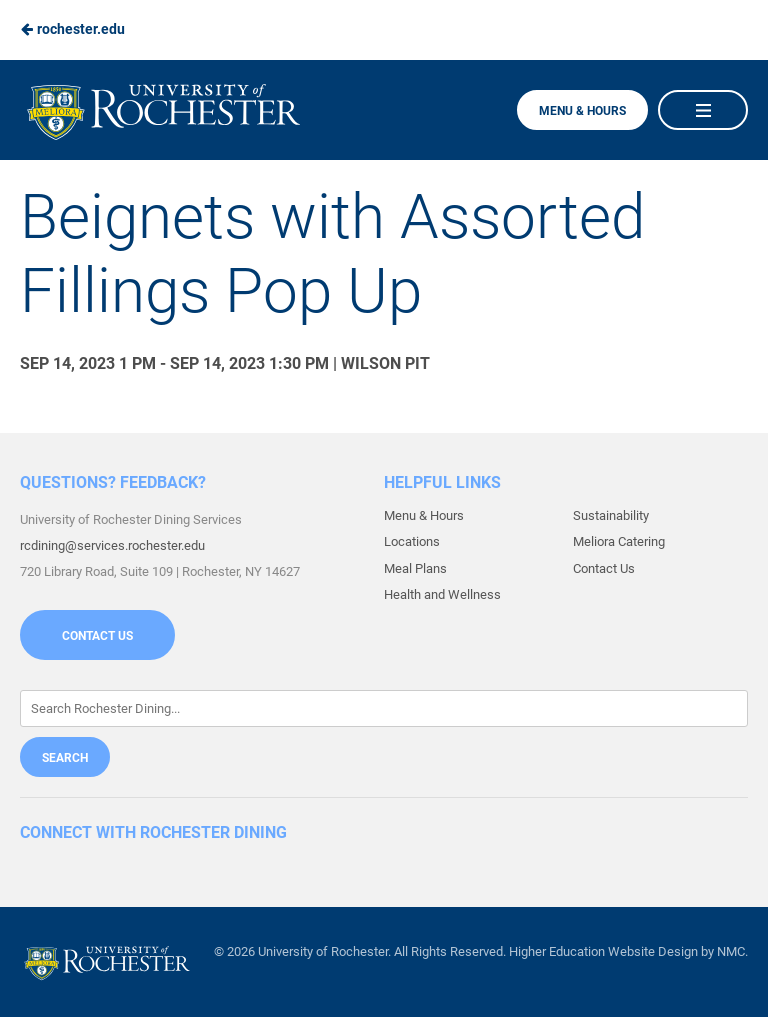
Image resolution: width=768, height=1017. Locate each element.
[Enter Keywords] (384, 708)
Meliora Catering (619, 541)
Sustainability (611, 515)
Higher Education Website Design (603, 951)
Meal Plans (415, 568)
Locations (412, 541)
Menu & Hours (582, 111)
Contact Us (97, 636)
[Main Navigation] (703, 110)
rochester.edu (72, 29)
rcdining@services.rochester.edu (112, 545)
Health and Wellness (442, 594)
